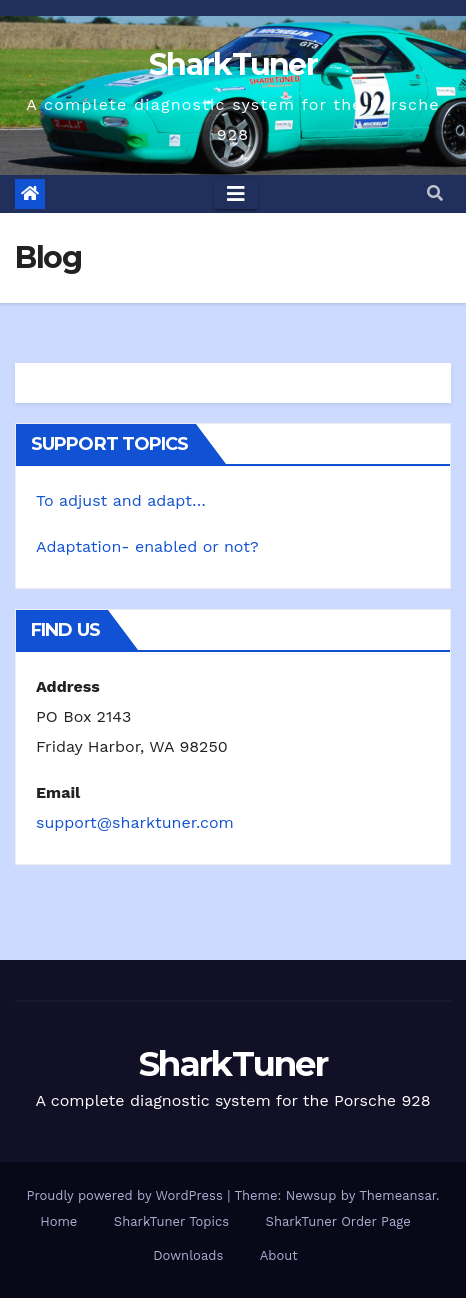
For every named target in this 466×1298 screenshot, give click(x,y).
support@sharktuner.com (135, 822)
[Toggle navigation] (236, 194)
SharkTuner (233, 64)
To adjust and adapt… (121, 500)
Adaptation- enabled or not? (147, 546)
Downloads (188, 1255)
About (279, 1255)
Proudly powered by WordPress (126, 1195)
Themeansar (397, 1195)
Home (58, 1221)
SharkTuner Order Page (338, 1221)
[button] (435, 193)
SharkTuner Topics (171, 1221)
